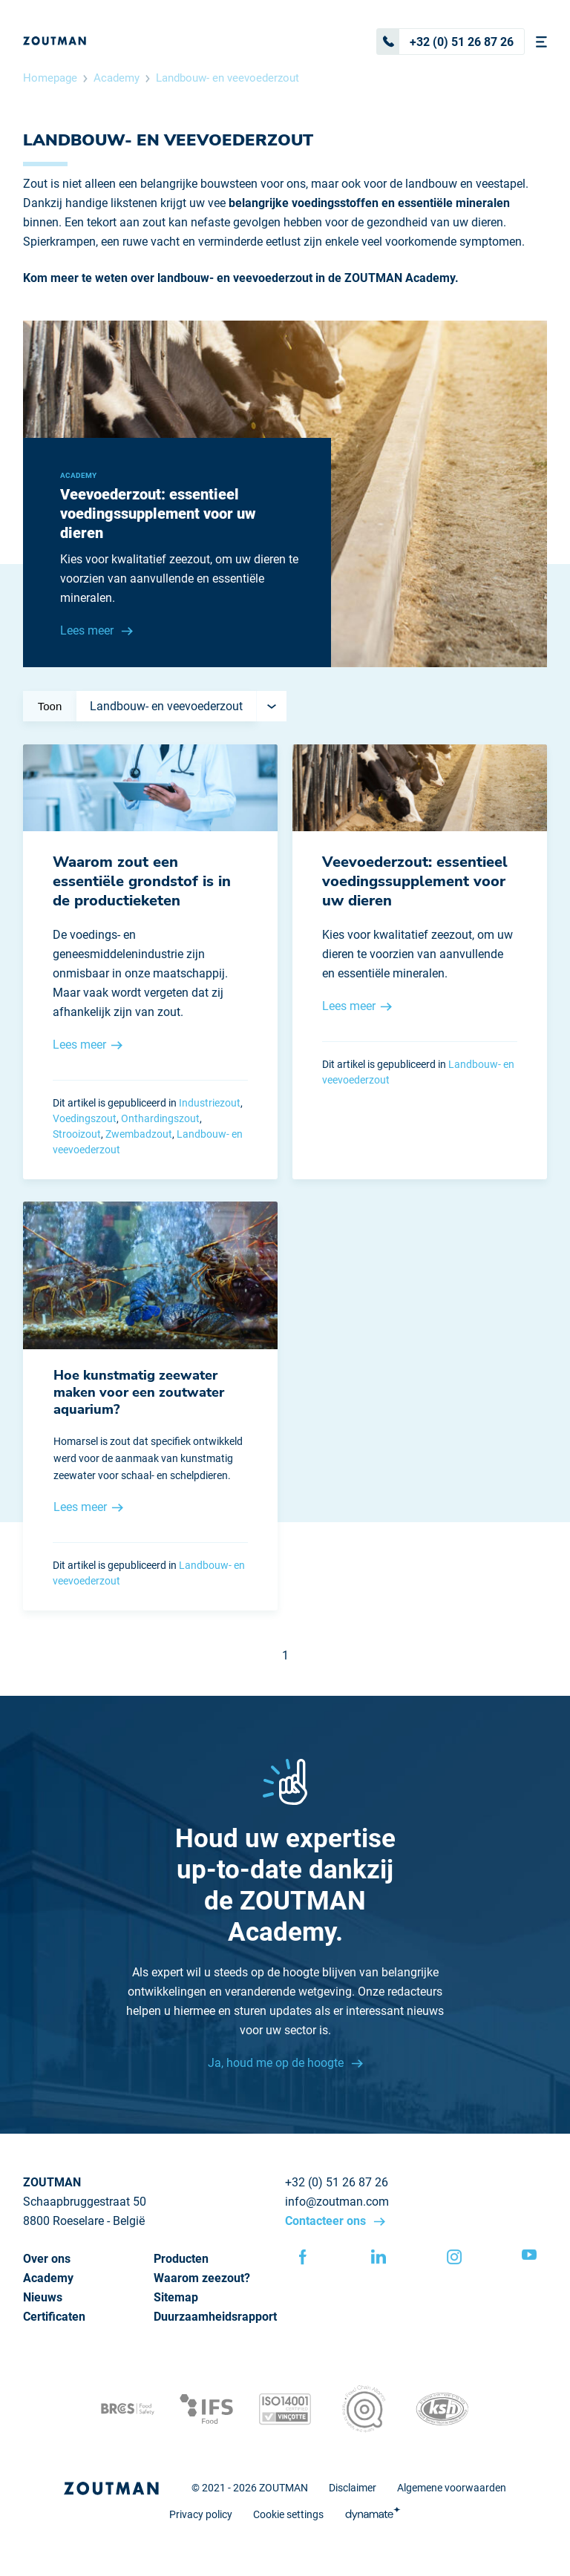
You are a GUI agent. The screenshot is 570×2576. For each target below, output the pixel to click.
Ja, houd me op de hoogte (277, 2063)
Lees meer (88, 630)
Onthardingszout (160, 1118)
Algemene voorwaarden (451, 2488)
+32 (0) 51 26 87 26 (445, 41)
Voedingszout (85, 1118)
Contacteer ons (327, 2221)
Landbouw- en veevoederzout (227, 78)
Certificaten (54, 2317)
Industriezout (209, 1103)
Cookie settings (288, 2514)
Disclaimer (352, 2488)
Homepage (50, 78)
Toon (50, 706)
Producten (181, 2259)
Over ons (47, 2259)
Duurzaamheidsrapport (215, 2317)
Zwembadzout (138, 1134)
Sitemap (176, 2297)
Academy (117, 78)
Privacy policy (200, 2514)
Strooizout (77, 1134)
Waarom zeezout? (202, 2278)
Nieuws (42, 2297)
